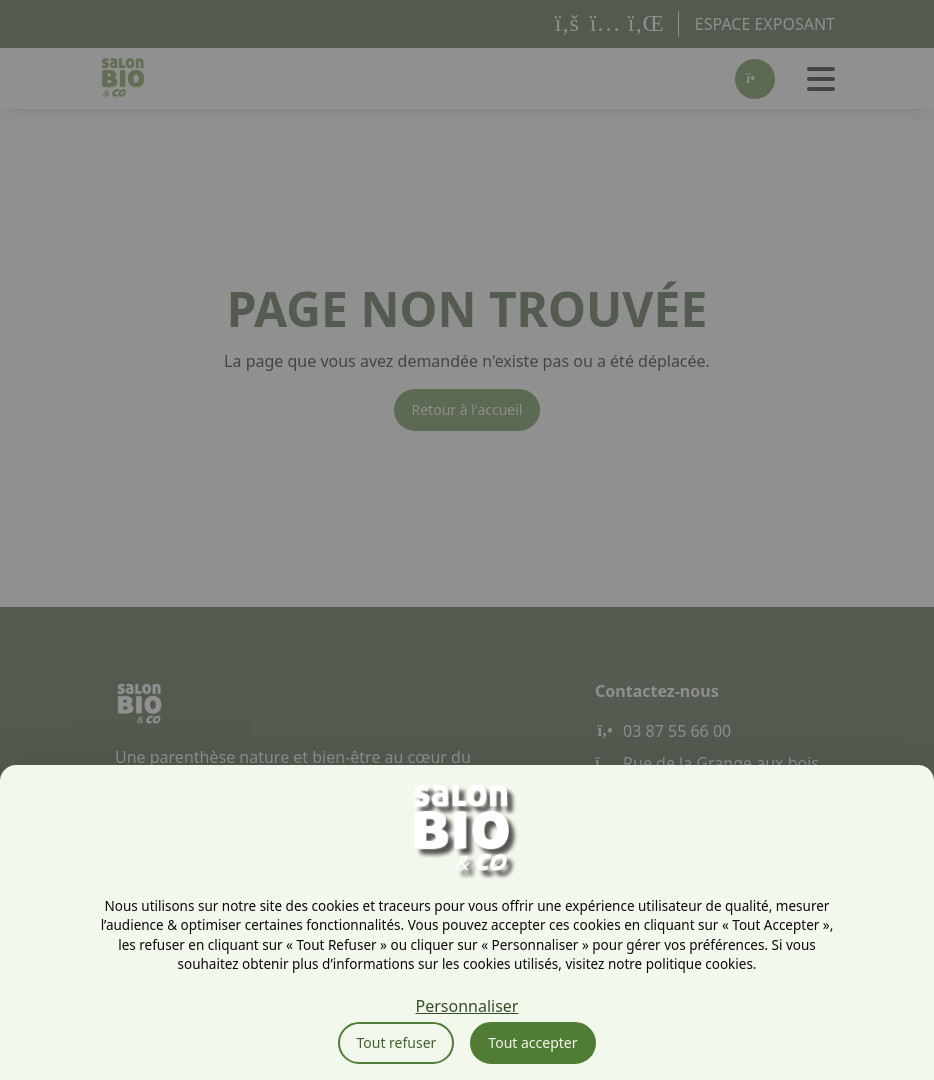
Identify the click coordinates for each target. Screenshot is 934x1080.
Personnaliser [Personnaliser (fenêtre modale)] (467, 1006)
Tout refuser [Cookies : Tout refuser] (396, 1042)
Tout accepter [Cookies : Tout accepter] (532, 1042)
